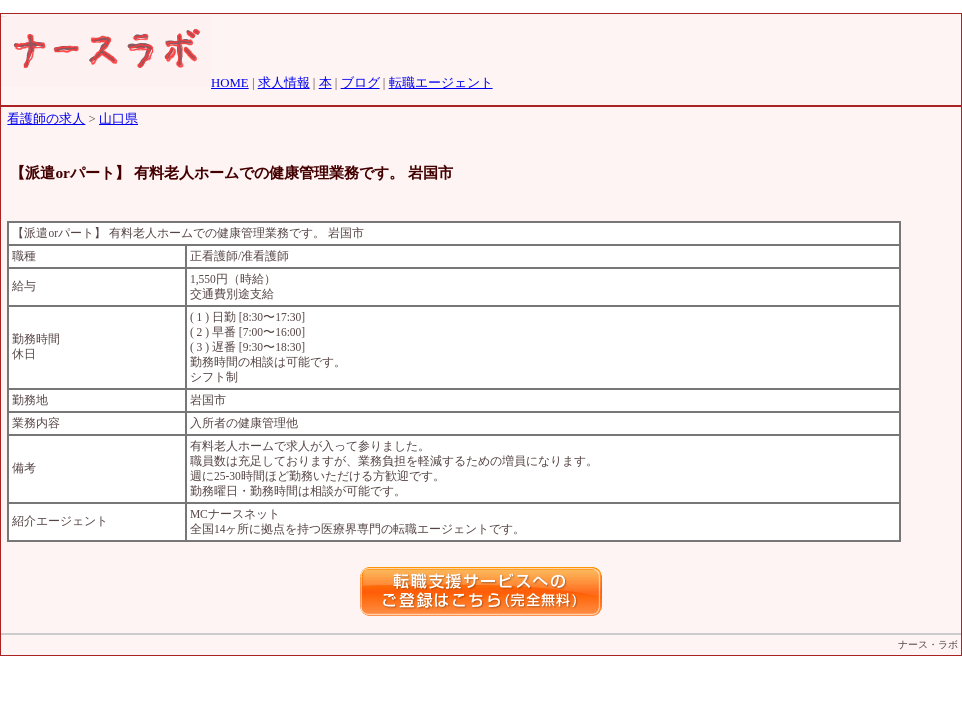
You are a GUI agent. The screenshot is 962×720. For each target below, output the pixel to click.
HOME (230, 83)
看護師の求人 (46, 119)
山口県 (118, 119)
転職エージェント (441, 83)
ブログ (360, 83)
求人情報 (284, 83)
